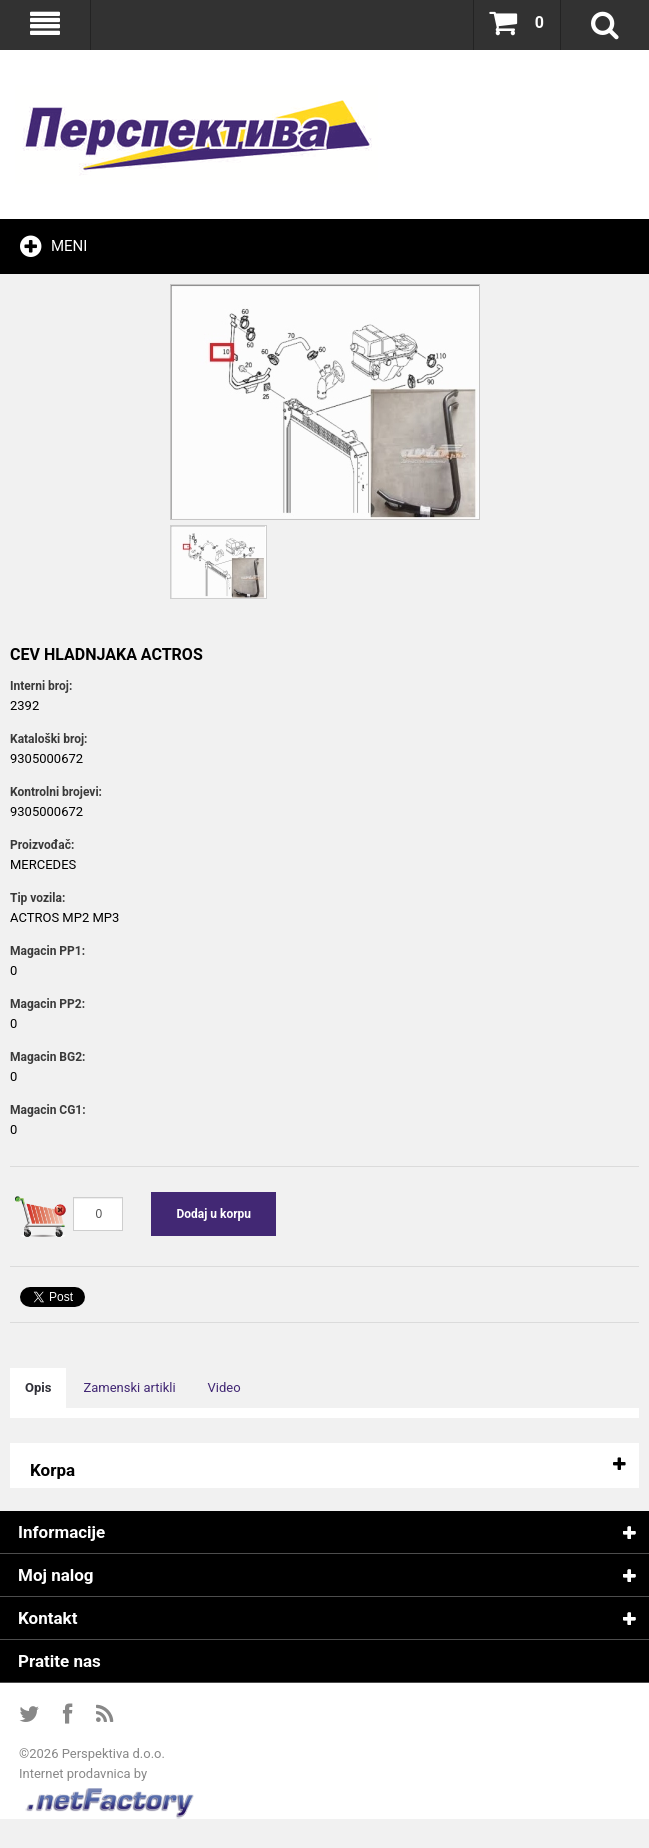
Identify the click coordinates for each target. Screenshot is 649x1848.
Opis (38, 1387)
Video (224, 1387)
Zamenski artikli (129, 1387)
